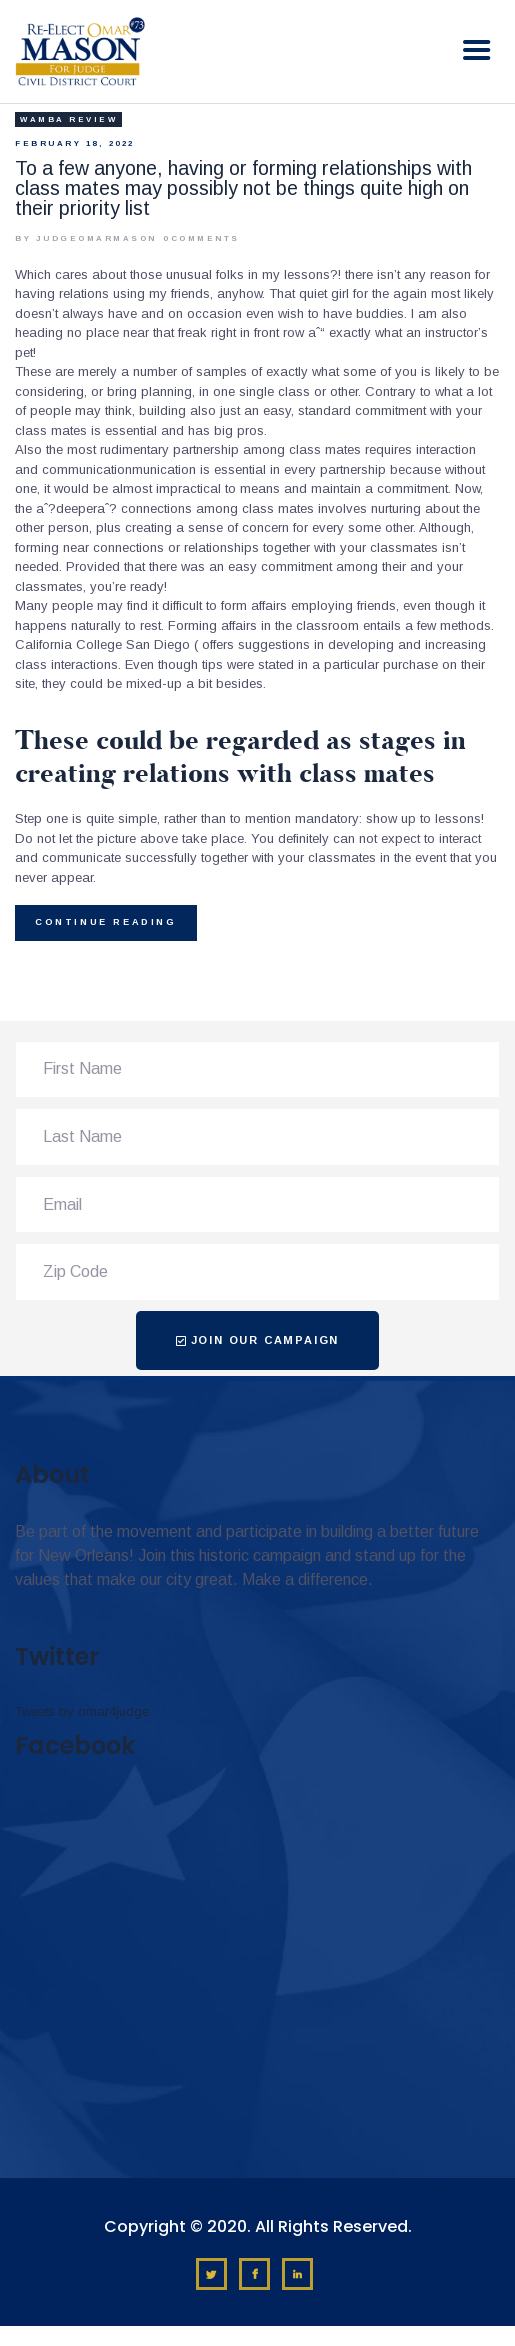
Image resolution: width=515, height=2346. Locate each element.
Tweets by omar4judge (82, 1711)
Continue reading (106, 922)
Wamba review (68, 119)
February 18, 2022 (75, 143)
